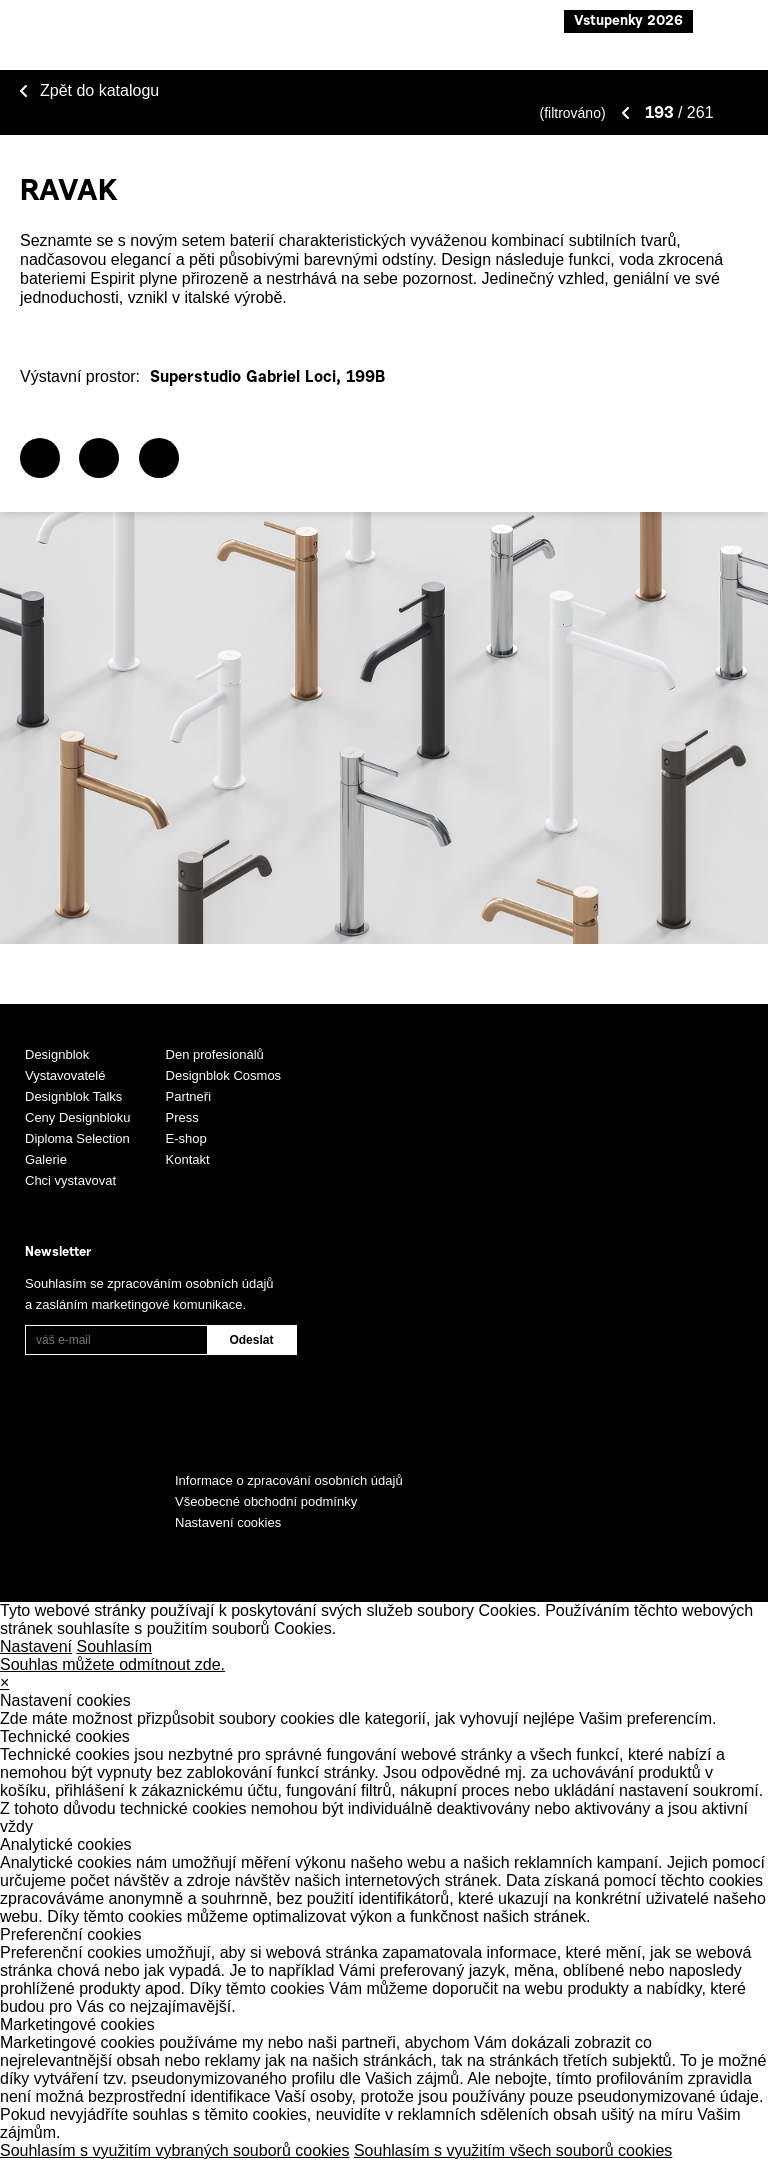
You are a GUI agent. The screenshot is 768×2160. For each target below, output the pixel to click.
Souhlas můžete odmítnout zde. (112, 1664)
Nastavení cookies (228, 1522)
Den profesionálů (215, 1054)
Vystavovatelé (65, 1075)
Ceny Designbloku (78, 1117)
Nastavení (36, 1646)
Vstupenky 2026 (628, 22)
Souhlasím (115, 1646)
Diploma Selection (77, 1138)
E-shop (186, 1138)
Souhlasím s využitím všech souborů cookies (513, 2150)
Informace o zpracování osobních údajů (289, 1480)
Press (182, 1117)
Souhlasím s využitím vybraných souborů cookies (174, 2150)
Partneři (189, 1096)
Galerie (46, 1159)
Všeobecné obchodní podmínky (266, 1501)
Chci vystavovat (70, 1180)
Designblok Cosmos (224, 1075)
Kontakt (188, 1159)
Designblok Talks (73, 1096)
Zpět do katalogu (99, 90)
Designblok (57, 1054)
